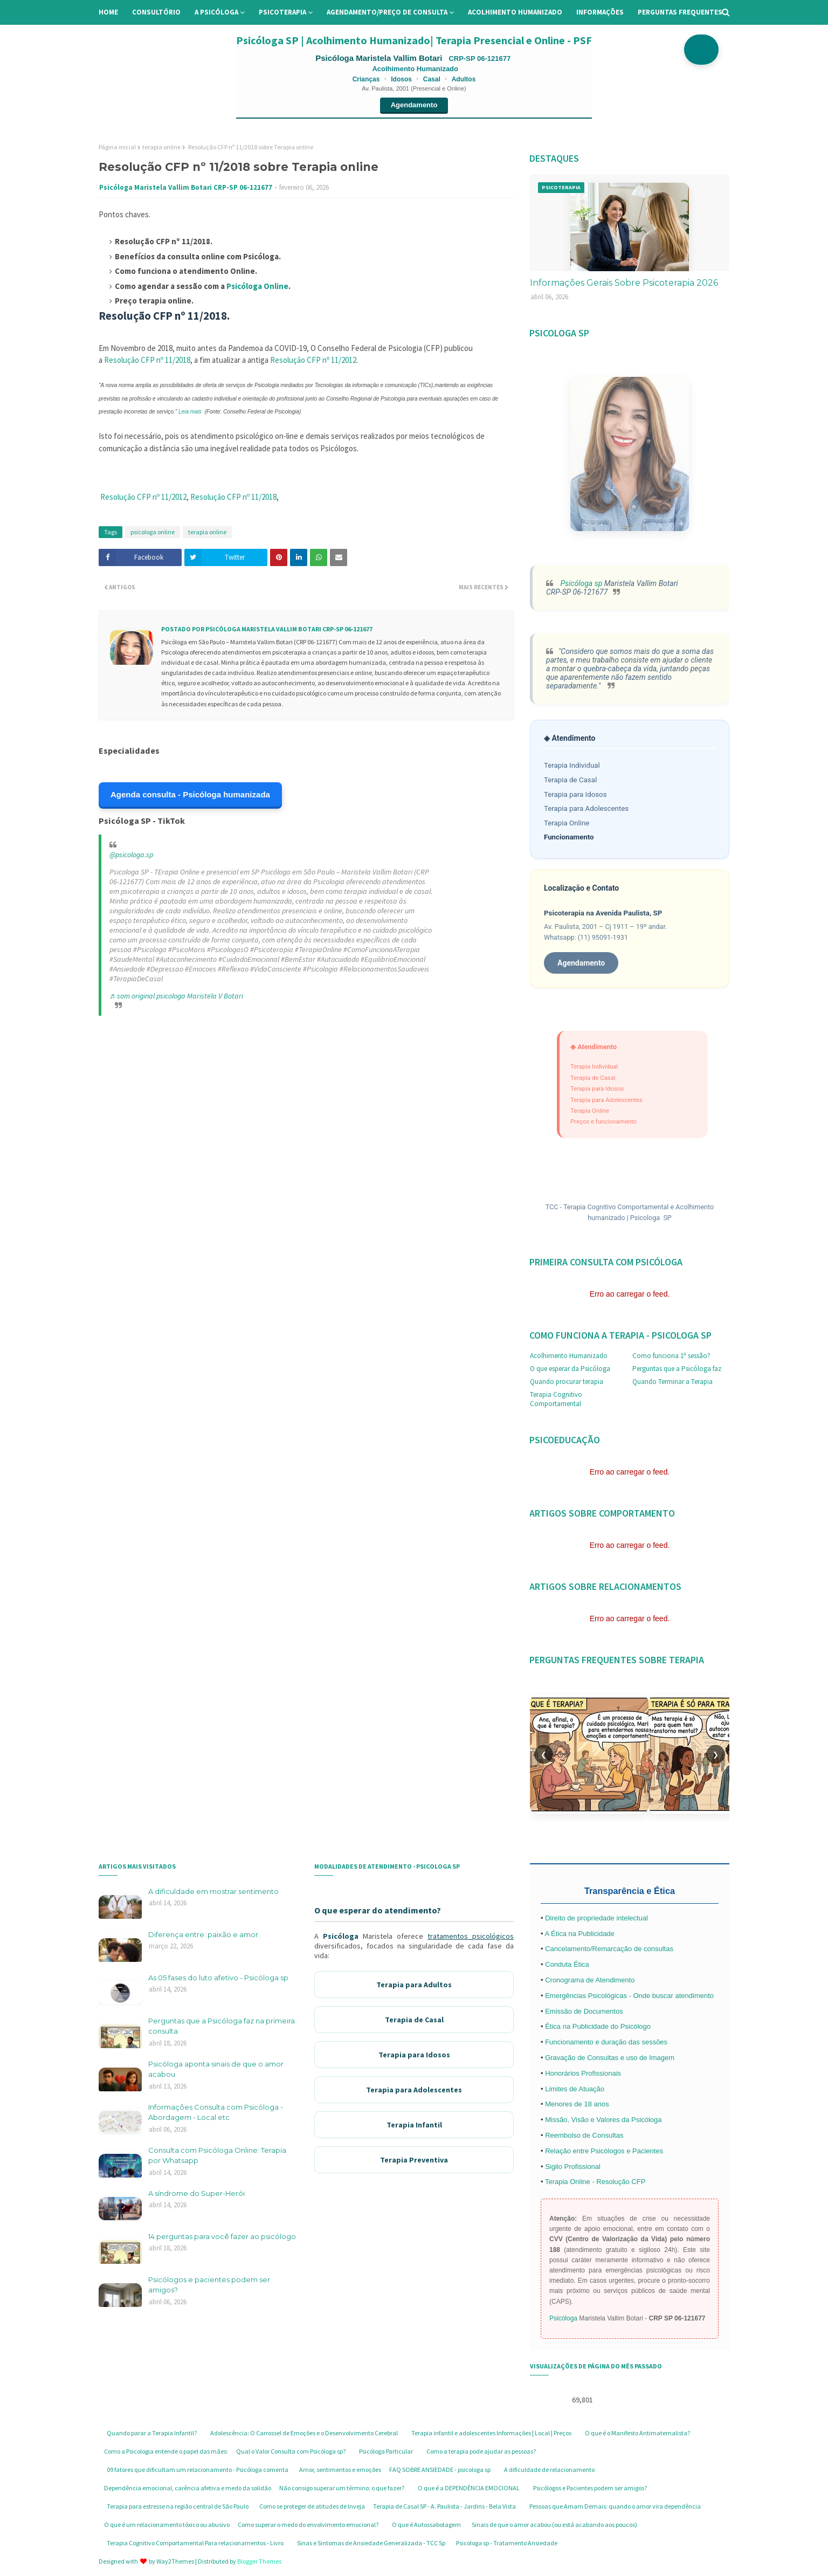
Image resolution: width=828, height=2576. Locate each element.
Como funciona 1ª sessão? (671, 1355)
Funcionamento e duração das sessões (606, 2042)
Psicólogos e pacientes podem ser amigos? (209, 2285)
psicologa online (152, 532)
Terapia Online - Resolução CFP (595, 2182)
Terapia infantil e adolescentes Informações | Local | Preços (491, 2433)
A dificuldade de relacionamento (549, 2469)
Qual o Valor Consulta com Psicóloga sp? (291, 2451)
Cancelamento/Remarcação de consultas (609, 1949)
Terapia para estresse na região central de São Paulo (178, 2506)
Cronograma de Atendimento (589, 1980)
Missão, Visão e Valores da (588, 2120)
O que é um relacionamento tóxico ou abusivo (167, 2524)
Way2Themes (175, 2561)
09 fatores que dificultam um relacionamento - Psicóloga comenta (197, 2469)
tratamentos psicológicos (470, 1936)
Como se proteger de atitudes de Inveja (312, 2506)
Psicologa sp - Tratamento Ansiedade (506, 2543)
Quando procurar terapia (566, 1381)
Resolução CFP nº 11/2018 (147, 360)
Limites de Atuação (574, 2089)
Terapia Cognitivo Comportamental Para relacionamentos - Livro (195, 2543)
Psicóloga (340, 1936)
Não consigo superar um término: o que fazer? (341, 2488)
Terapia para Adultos (414, 1984)
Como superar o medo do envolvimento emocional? (308, 2524)
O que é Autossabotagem (426, 2524)
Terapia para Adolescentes (586, 808)
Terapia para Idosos (575, 794)
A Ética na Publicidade (579, 1934)
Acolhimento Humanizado (569, 1355)
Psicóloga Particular (386, 2451)
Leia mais (190, 412)
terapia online (161, 147)
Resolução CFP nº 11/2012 (313, 360)
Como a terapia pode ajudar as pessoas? (481, 2451)
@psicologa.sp (131, 854)
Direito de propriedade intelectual (596, 1918)
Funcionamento (569, 837)
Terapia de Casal (570, 780)
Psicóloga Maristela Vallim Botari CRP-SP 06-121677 (185, 187)
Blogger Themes (259, 2561)
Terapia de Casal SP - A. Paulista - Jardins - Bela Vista (444, 2506)
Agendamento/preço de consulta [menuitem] (387, 12)
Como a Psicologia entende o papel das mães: (166, 2451)
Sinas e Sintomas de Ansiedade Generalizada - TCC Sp (371, 2543)
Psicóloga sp (580, 583)
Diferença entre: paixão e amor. (204, 1934)
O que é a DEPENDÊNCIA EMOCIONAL (469, 2488)
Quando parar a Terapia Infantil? (152, 2433)
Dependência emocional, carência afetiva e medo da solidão (187, 2488)
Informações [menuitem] (600, 12)
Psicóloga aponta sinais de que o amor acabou (216, 2069)
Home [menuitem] (108, 12)
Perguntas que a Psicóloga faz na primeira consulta (221, 2026)
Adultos (464, 79)
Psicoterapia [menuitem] (282, 12)
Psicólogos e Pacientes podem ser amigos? (590, 2488)
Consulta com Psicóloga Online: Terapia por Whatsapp (217, 2155)
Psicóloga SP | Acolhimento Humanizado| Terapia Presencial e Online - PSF (414, 40)
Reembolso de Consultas (584, 2135)
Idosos (401, 79)
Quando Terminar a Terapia (672, 1381)
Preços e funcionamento (603, 1121)
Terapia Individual (572, 765)
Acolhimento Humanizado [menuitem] (515, 12)
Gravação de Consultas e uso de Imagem (609, 2058)
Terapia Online (566, 823)
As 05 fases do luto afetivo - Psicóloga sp (218, 1977)
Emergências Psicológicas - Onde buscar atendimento (629, 1996)
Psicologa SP (651, 1218)
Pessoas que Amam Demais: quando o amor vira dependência (615, 2506)
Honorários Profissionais (583, 2073)
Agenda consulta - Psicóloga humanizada (190, 794)
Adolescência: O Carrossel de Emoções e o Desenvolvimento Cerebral (304, 2433)
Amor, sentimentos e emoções (340, 2469)
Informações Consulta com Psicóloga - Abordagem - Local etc (215, 2112)
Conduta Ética (567, 1964)
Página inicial (117, 147)
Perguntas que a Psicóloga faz (676, 1368)
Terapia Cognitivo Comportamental (556, 1399)
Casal (431, 79)
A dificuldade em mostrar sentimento (213, 1891)
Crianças (366, 79)
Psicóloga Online (257, 286)
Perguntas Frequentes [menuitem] (680, 12)
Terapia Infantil (414, 2125)
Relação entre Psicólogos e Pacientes (604, 2151)
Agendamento (414, 105)
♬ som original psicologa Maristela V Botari (176, 996)
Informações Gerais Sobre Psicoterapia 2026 (624, 283)
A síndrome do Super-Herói (196, 2193)
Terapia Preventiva (414, 2160)
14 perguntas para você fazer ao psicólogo (222, 2236)
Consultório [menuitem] (156, 12)
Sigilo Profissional (573, 2166)
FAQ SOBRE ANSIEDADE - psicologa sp (440, 2469)
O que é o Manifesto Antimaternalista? (637, 2433)
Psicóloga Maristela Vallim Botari (379, 58)
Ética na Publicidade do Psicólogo (598, 2026)
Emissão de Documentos (584, 2011)
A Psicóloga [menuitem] (216, 12)
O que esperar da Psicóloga (570, 1368)
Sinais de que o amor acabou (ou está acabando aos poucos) (554, 2524)
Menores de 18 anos (577, 2104)
